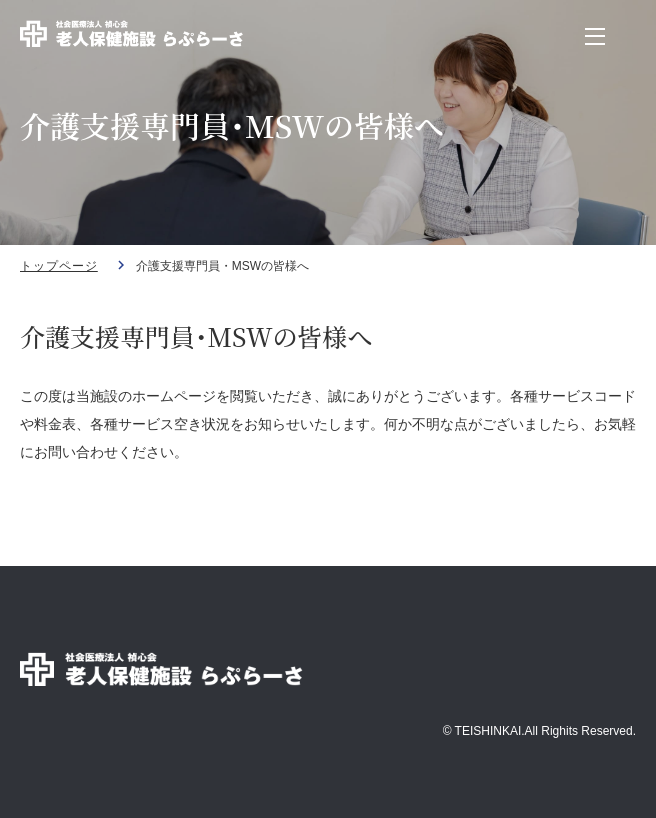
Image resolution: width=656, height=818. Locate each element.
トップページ (59, 266)
